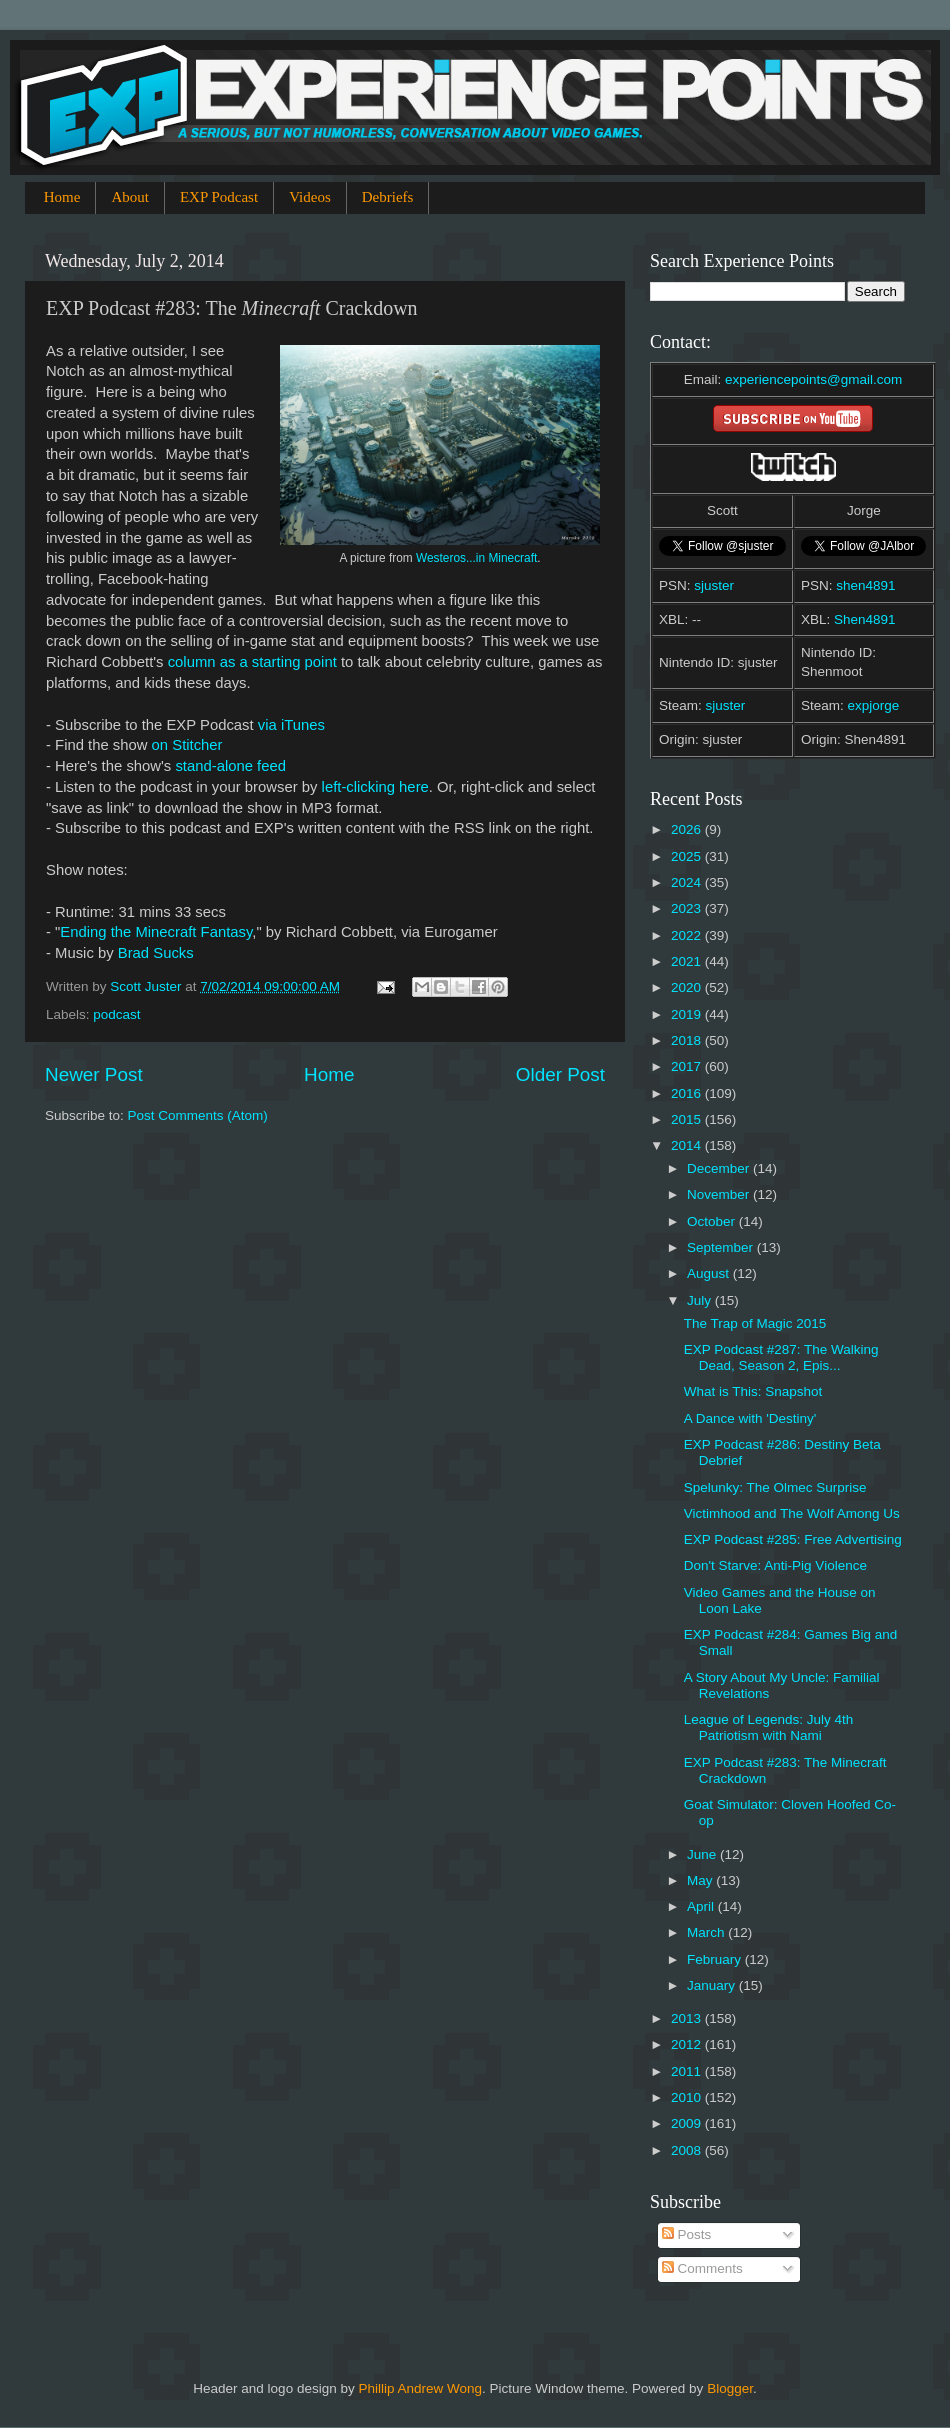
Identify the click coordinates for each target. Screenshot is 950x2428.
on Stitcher (187, 745)
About (130, 197)
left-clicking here (375, 787)
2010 (688, 2097)
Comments (702, 2268)
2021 (688, 961)
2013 (688, 2018)
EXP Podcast (219, 197)
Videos (310, 197)
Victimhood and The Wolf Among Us (792, 1513)
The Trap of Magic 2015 (755, 1323)
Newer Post (94, 1074)
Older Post (560, 1074)
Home (62, 197)
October (713, 1221)
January (713, 1985)
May (701, 1880)
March (707, 1932)
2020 (688, 987)
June (703, 1854)
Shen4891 (865, 619)
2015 (688, 1119)
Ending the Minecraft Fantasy (156, 932)
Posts (687, 2234)
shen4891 (865, 585)
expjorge (874, 705)
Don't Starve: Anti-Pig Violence (775, 1565)
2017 (688, 1066)
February (716, 1959)
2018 (688, 1040)
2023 (688, 908)
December (720, 1168)
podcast (116, 1014)
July (701, 1300)
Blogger (730, 2388)
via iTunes (291, 725)
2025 (688, 856)
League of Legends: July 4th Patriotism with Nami (769, 1727)
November (720, 1194)
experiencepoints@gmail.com (813, 379)
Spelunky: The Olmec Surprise (775, 1487)
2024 (688, 882)
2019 (688, 1014)
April (702, 1906)
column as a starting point (252, 662)
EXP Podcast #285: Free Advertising (793, 1539)
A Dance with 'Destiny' (750, 1418)
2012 (688, 2044)
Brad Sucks (156, 953)
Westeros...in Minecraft (476, 558)
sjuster (714, 585)
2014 (688, 1145)
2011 (688, 2071)
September (722, 1247)
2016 (688, 1093)
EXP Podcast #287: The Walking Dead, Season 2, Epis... (781, 1357)
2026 (688, 829)
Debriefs (388, 197)
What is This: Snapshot (753, 1391)
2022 (688, 935)
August (710, 1273)
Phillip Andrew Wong (420, 2388)
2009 (688, 2123)
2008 (688, 2150)
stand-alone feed (230, 766)
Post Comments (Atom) (198, 1115)
